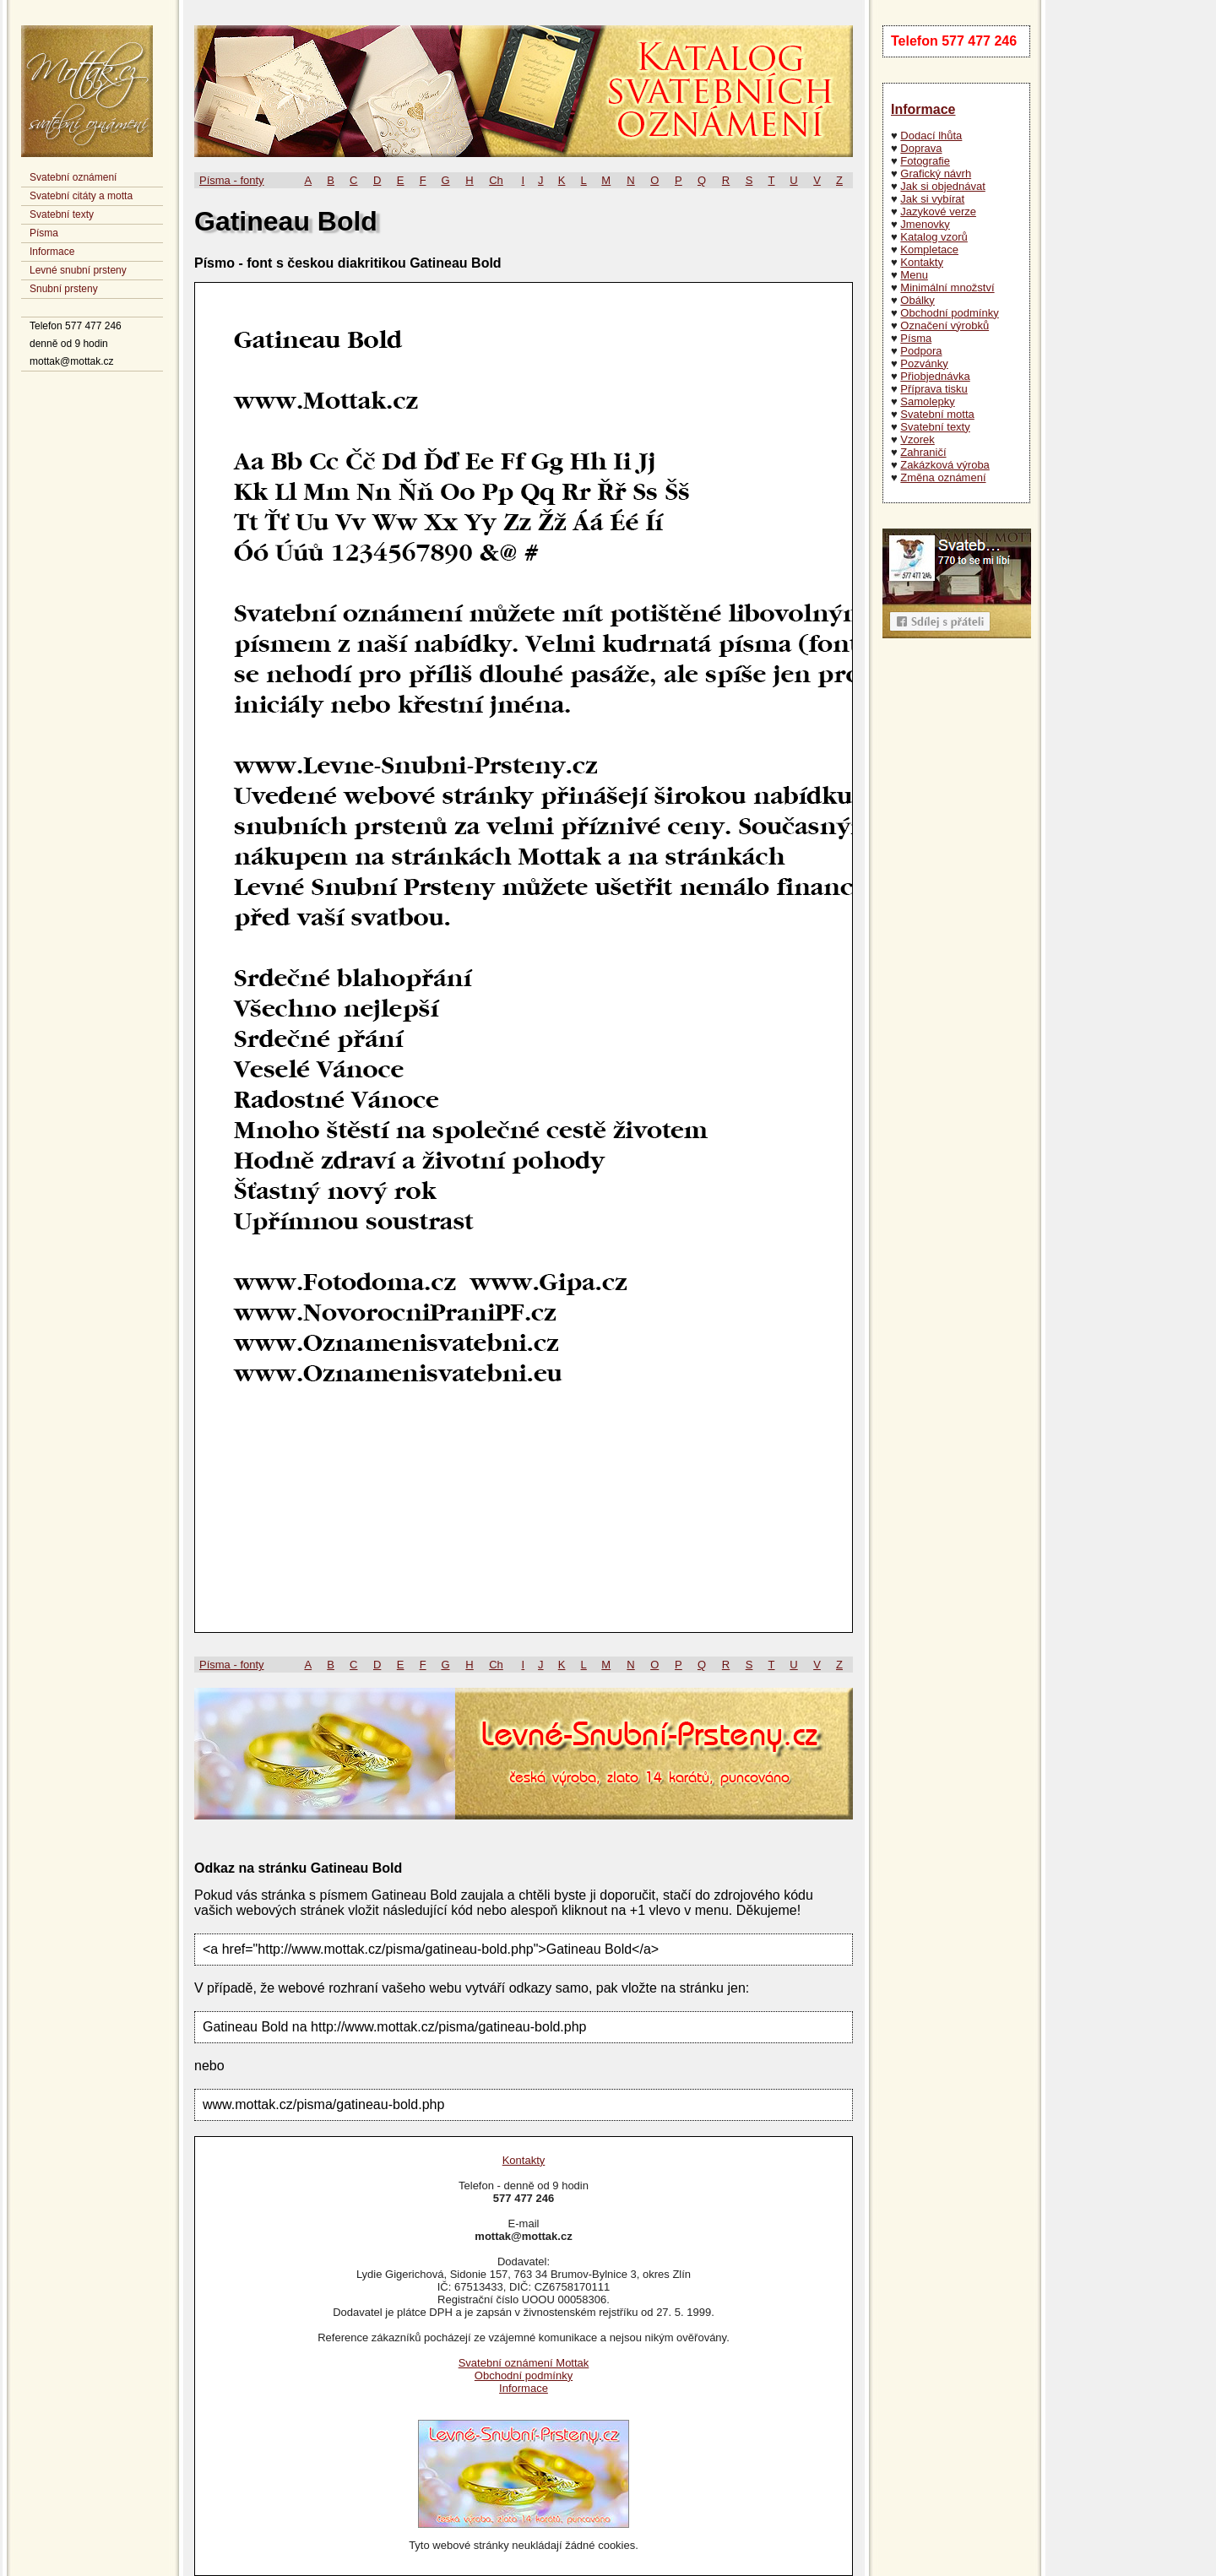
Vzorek (917, 439)
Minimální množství (947, 287)
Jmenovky (925, 224)
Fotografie (925, 161)
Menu (914, 274)
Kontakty (921, 262)
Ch (496, 180)
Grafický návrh (935, 173)
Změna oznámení (942, 477)
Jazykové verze (938, 211)
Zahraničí (923, 452)
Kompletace (929, 249)
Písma (44, 233)
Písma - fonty (231, 180)
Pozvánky (923, 363)
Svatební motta (937, 414)
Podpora (921, 350)
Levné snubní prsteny (78, 270)
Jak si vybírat (932, 199)
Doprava (921, 148)
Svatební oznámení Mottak (524, 2362)
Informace (52, 252)
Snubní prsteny (64, 289)
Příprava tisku (933, 388)
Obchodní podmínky (949, 312)
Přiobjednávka (934, 376)
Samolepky (927, 401)
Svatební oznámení (73, 177)
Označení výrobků (944, 325)
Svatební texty (62, 214)
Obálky (917, 300)
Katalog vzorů (934, 236)
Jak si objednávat (942, 186)
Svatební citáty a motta (81, 196)
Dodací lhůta (931, 135)
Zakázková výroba (945, 464)
